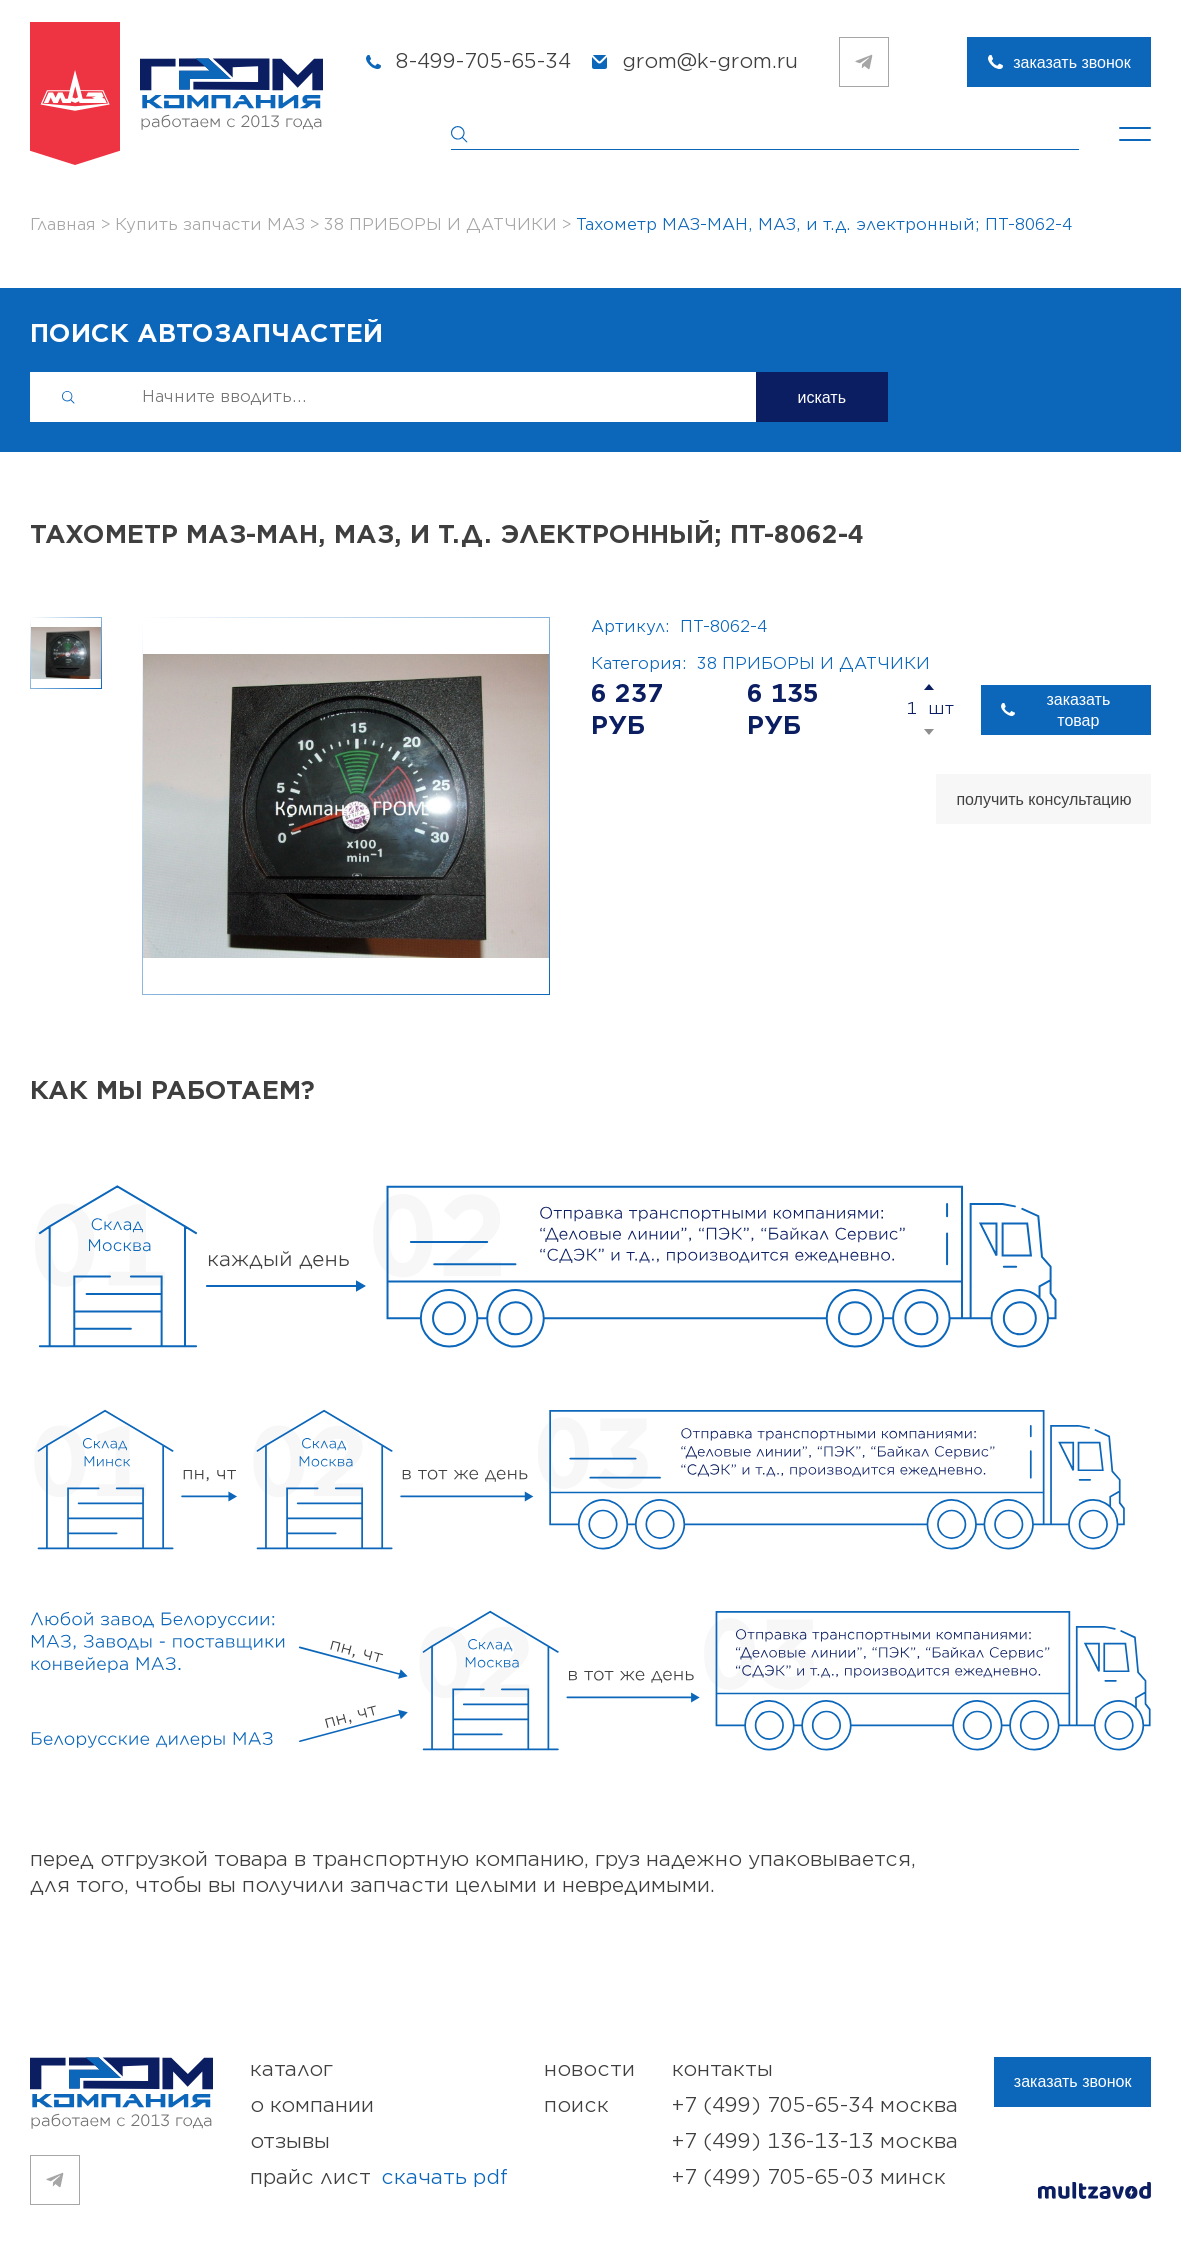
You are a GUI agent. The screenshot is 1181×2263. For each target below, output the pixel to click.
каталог (291, 2069)
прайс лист (379, 2178)
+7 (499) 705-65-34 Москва (815, 2105)
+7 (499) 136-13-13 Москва (815, 2141)
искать (822, 397)
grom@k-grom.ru (710, 61)
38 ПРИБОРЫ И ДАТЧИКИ (813, 664)
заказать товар (1078, 710)
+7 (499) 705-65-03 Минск (809, 2177)
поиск (576, 2105)
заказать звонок (1072, 62)
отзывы (290, 2141)
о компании (312, 2105)
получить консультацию (1043, 799)
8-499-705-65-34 (483, 61)
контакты (722, 2069)
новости (589, 2069)
